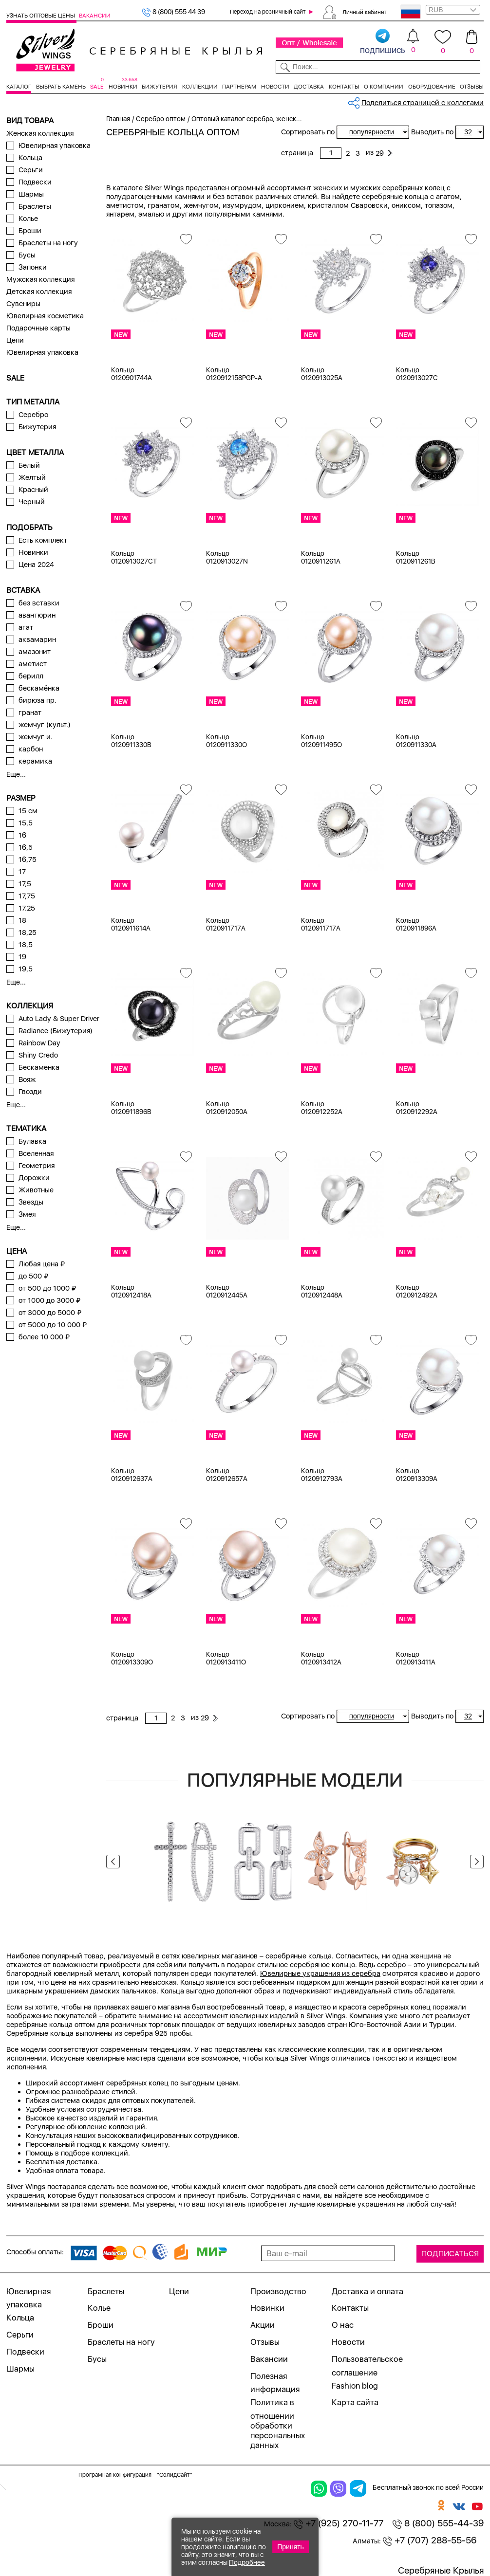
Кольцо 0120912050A (226, 1107)
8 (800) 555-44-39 (438, 2523)
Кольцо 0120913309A (416, 1474)
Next (477, 1861)
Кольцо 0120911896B (131, 1107)
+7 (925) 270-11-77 (338, 2523)
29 (380, 153)
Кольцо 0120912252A (321, 1107)
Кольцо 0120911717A (225, 924)
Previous (113, 1861)
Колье (28, 218)
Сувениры (23, 303)
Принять (290, 2547)
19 (22, 956)
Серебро (33, 414)
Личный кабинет (364, 12)
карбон (31, 749)
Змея (27, 1214)
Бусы (27, 255)
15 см (28, 810)
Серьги (31, 169)
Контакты (344, 86)
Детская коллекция (39, 291)
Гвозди (30, 1091)
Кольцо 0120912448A (321, 1291)
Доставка (309, 86)
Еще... (16, 774)
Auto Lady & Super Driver (59, 1018)
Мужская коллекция (40, 279)
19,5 (26, 969)
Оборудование (431, 86)
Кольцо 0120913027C (417, 374)
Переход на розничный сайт (268, 11)
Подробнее (247, 2562)
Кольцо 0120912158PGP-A (234, 374)
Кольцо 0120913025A (321, 374)
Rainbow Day (39, 1043)
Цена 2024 (36, 564)
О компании (383, 86)
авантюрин (37, 615)
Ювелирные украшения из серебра (320, 1973)
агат (26, 627)
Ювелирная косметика (45, 315)
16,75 (28, 859)
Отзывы (472, 86)
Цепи (15, 340)
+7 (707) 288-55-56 (429, 2540)
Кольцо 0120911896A (416, 924)
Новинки (123, 86)
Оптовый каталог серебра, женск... (246, 119)
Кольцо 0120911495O (321, 741)
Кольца (30, 157)
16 (22, 835)
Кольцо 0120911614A (131, 924)
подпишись (382, 42)
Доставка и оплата (367, 2291)
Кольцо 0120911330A (416, 741)
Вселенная (36, 1153)
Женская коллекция (40, 133)
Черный (32, 501)
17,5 (25, 883)
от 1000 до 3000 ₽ (49, 1300)
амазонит (35, 651)
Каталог (18, 86)
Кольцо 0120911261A (320, 557)
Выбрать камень (61, 86)
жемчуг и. (36, 736)
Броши (30, 230)
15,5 (26, 823)
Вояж (27, 1079)
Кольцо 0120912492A (416, 1291)
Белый (29, 465)
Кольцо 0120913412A (321, 1658)
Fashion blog (355, 2386)
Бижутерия (159, 86)
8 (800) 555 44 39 (173, 12)
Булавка (32, 1141)
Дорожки (34, 1177)
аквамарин (37, 639)
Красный (33, 489)
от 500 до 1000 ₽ (47, 1288)
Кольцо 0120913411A (415, 1658)
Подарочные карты (38, 328)
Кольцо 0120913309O (132, 1658)
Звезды (31, 1202)
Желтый (32, 477)
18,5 (26, 944)
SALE (97, 86)
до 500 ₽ (33, 1276)
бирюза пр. (38, 700)
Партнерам (239, 86)
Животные (36, 1190)
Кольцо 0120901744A (131, 374)
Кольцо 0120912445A (226, 1291)
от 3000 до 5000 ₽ (50, 1312)
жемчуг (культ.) (45, 724)
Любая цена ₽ (42, 1264)
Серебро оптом (161, 119)
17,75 (27, 896)
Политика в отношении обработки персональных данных (277, 2423)
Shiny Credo (38, 1055)
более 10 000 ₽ (44, 1337)
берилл (31, 676)
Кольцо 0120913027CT (134, 557)
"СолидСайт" (174, 2474)
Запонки (33, 267)
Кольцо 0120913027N (227, 557)
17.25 (27, 908)
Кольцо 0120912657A (226, 1474)
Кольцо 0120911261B (415, 557)
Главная (118, 119)
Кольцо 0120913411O (226, 1658)
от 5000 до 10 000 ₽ (53, 1324)
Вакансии (95, 15)
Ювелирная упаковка (55, 145)
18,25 (28, 932)
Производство (278, 2291)
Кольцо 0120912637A (131, 1474)
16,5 (26, 847)
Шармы (31, 194)
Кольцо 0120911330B (131, 741)
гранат (30, 712)
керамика (35, 761)
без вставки (39, 603)
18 (22, 920)
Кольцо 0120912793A (321, 1474)
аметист (33, 663)
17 (22, 871)
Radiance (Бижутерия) (56, 1030)
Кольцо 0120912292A (416, 1107)
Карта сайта (355, 2402)
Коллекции (200, 86)
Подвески (35, 182)
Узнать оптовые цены (41, 15)
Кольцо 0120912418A (131, 1291)
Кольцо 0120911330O (226, 741)
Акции (262, 2325)
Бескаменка (39, 1067)
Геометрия (37, 1165)
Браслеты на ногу (48, 242)
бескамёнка (39, 688)
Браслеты (35, 206)
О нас (343, 2325)
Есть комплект (43, 540)
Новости (275, 86)
